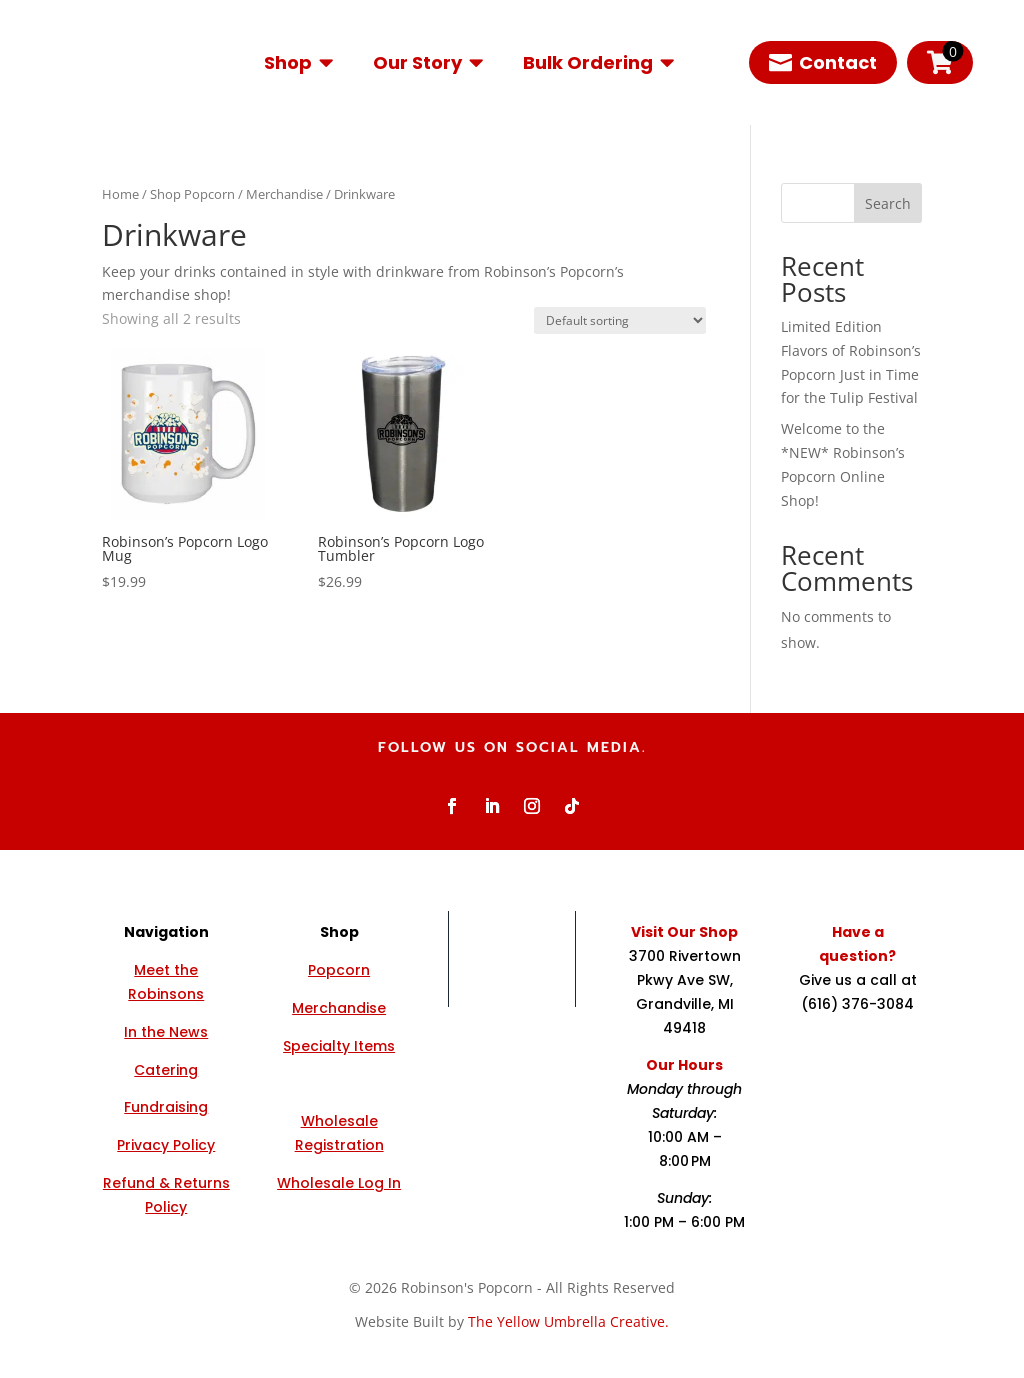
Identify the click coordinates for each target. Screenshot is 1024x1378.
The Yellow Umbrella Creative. (568, 1321)
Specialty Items (339, 1046)
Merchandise (284, 194)
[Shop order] (620, 320)
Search (888, 203)
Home (120, 194)
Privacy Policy (166, 1145)
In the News (166, 1032)
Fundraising (166, 1107)
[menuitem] (298, 62)
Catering (166, 1070)
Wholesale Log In (339, 1183)
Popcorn (339, 970)
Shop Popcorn (192, 194)
